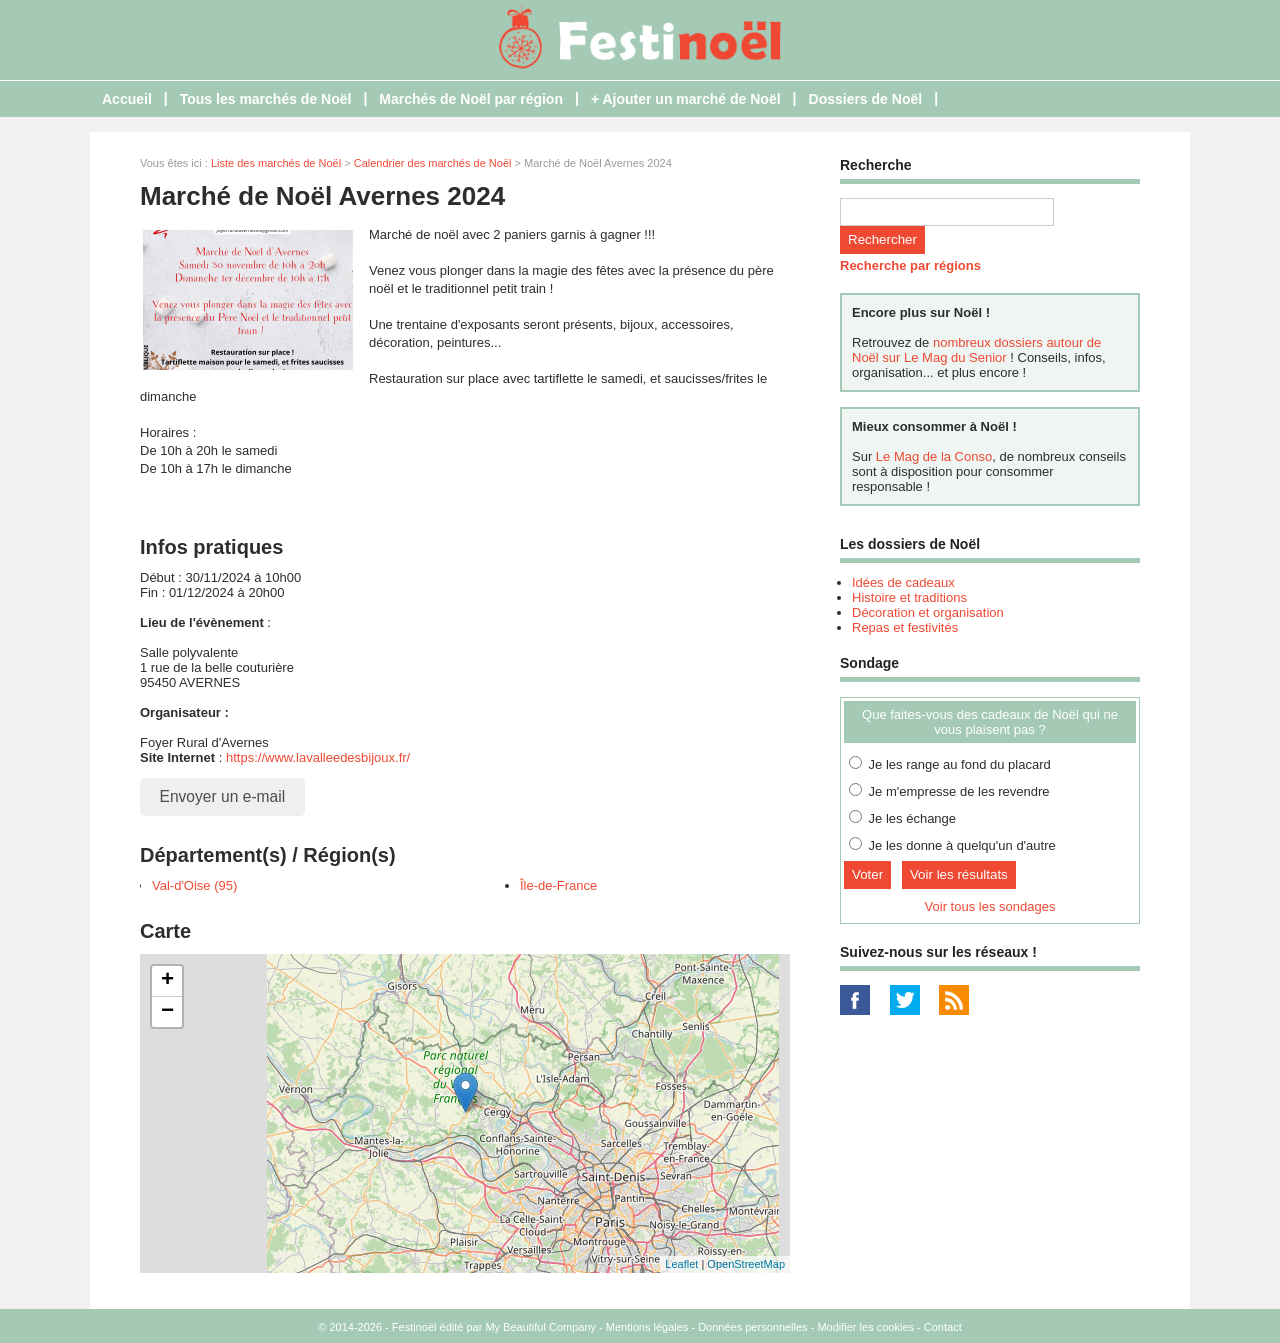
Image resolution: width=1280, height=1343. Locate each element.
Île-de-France (558, 885)
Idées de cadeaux (903, 582)
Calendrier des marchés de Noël (433, 163)
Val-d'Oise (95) (194, 885)
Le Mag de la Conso (934, 456)
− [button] (167, 1012)
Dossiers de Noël (866, 99)
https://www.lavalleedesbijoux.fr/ (318, 757)
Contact (943, 1327)
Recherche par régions (910, 265)
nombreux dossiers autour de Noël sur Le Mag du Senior (976, 350)
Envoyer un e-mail (223, 796)
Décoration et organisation (928, 612)
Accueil (127, 99)
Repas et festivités (905, 627)
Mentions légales (647, 1327)
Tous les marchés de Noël (266, 99)
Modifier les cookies (865, 1327)
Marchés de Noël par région (471, 99)
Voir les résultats (959, 874)
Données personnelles (752, 1327)
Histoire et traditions (909, 597)
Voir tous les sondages (990, 906)
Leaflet (681, 1264)
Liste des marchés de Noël (276, 163)
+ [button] (167, 981)
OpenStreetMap (746, 1264)
